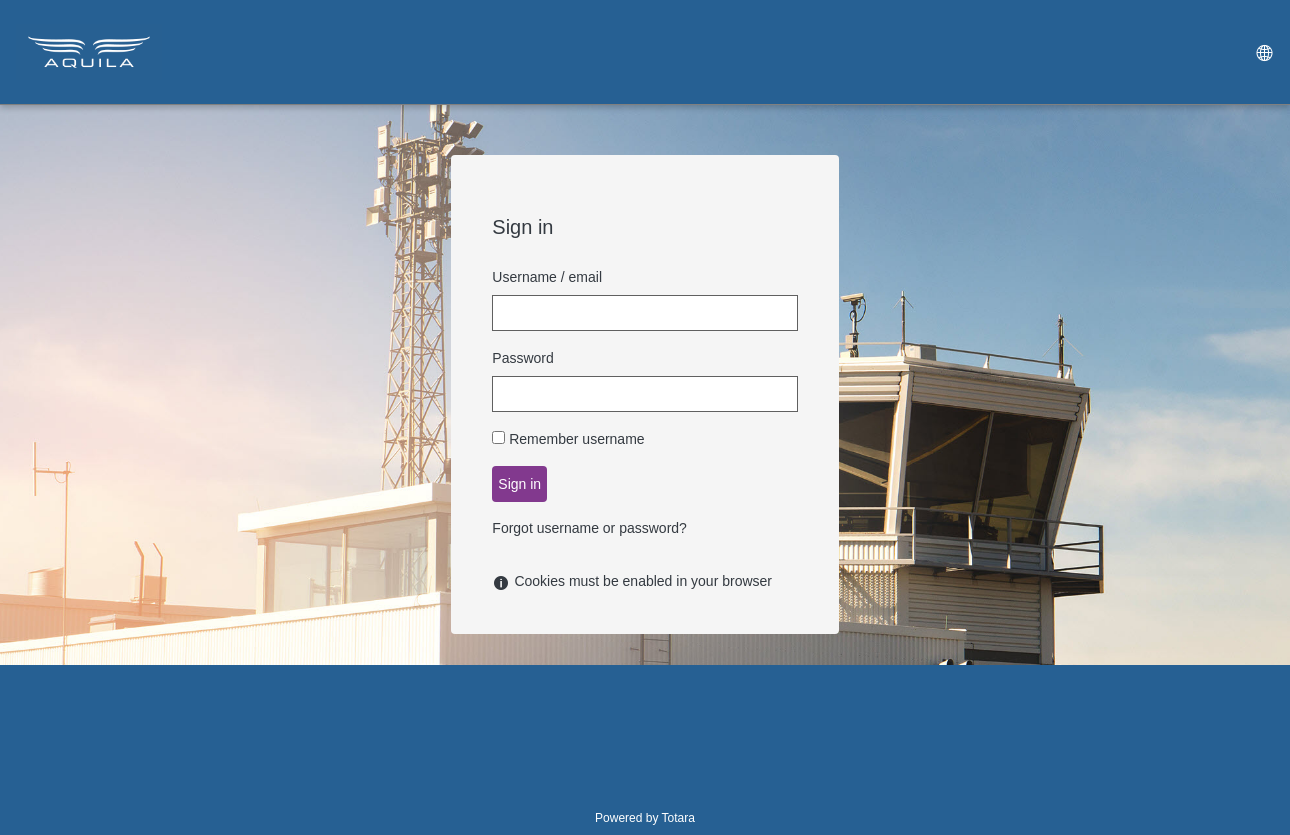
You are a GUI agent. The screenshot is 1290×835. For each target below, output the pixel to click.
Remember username (576, 439)
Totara (678, 818)
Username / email (547, 277)
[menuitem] (1263, 52)
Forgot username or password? (589, 528)
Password (522, 358)
